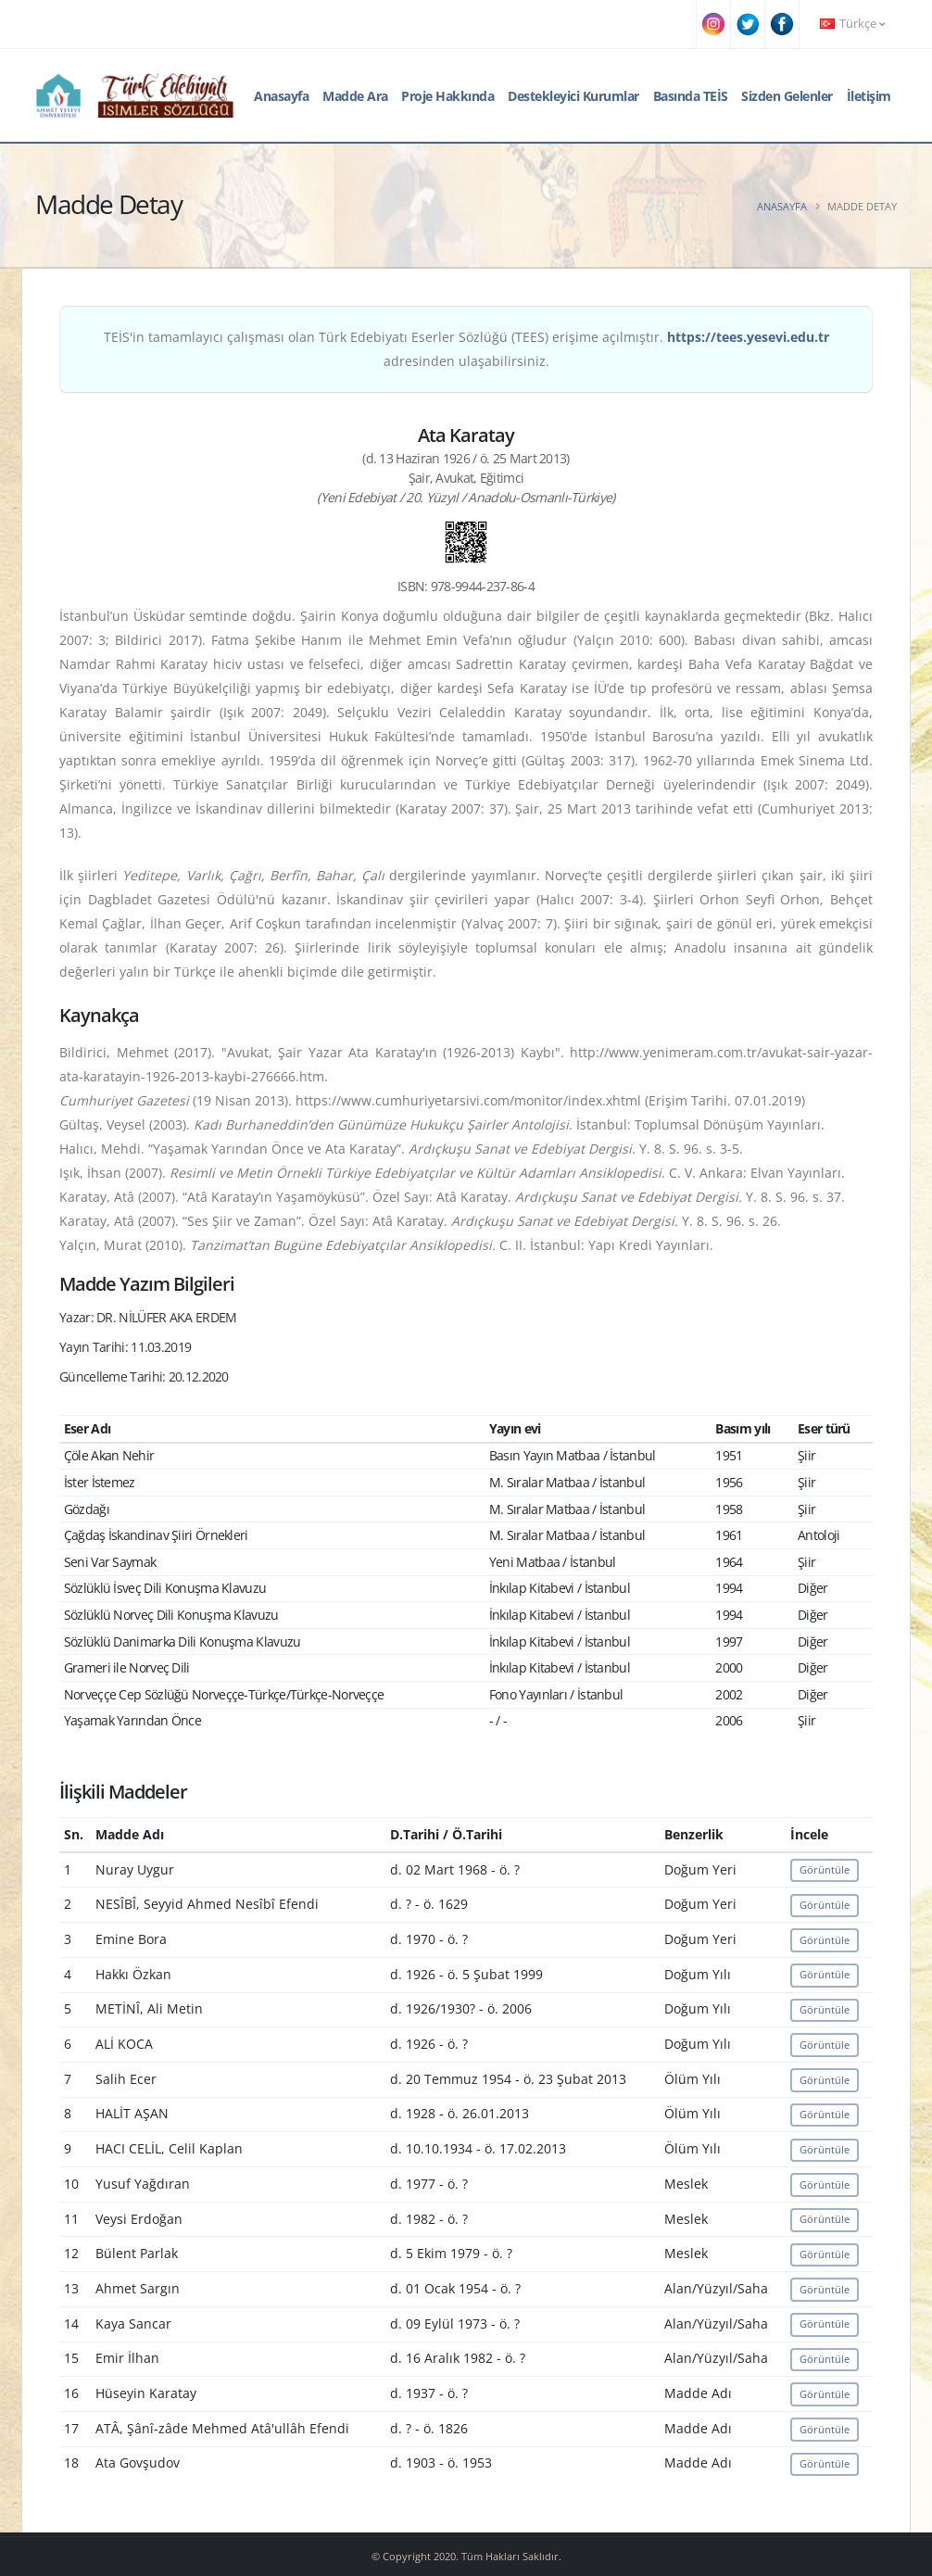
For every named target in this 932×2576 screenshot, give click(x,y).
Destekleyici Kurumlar (573, 96)
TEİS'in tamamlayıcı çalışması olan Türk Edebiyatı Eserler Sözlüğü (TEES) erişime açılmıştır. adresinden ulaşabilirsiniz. (466, 349)
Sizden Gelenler (787, 96)
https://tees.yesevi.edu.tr (748, 337)
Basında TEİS (690, 96)
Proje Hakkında (447, 96)
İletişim (869, 96)
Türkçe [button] (852, 24)
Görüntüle (825, 1869)
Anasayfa (281, 96)
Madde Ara (355, 96)
